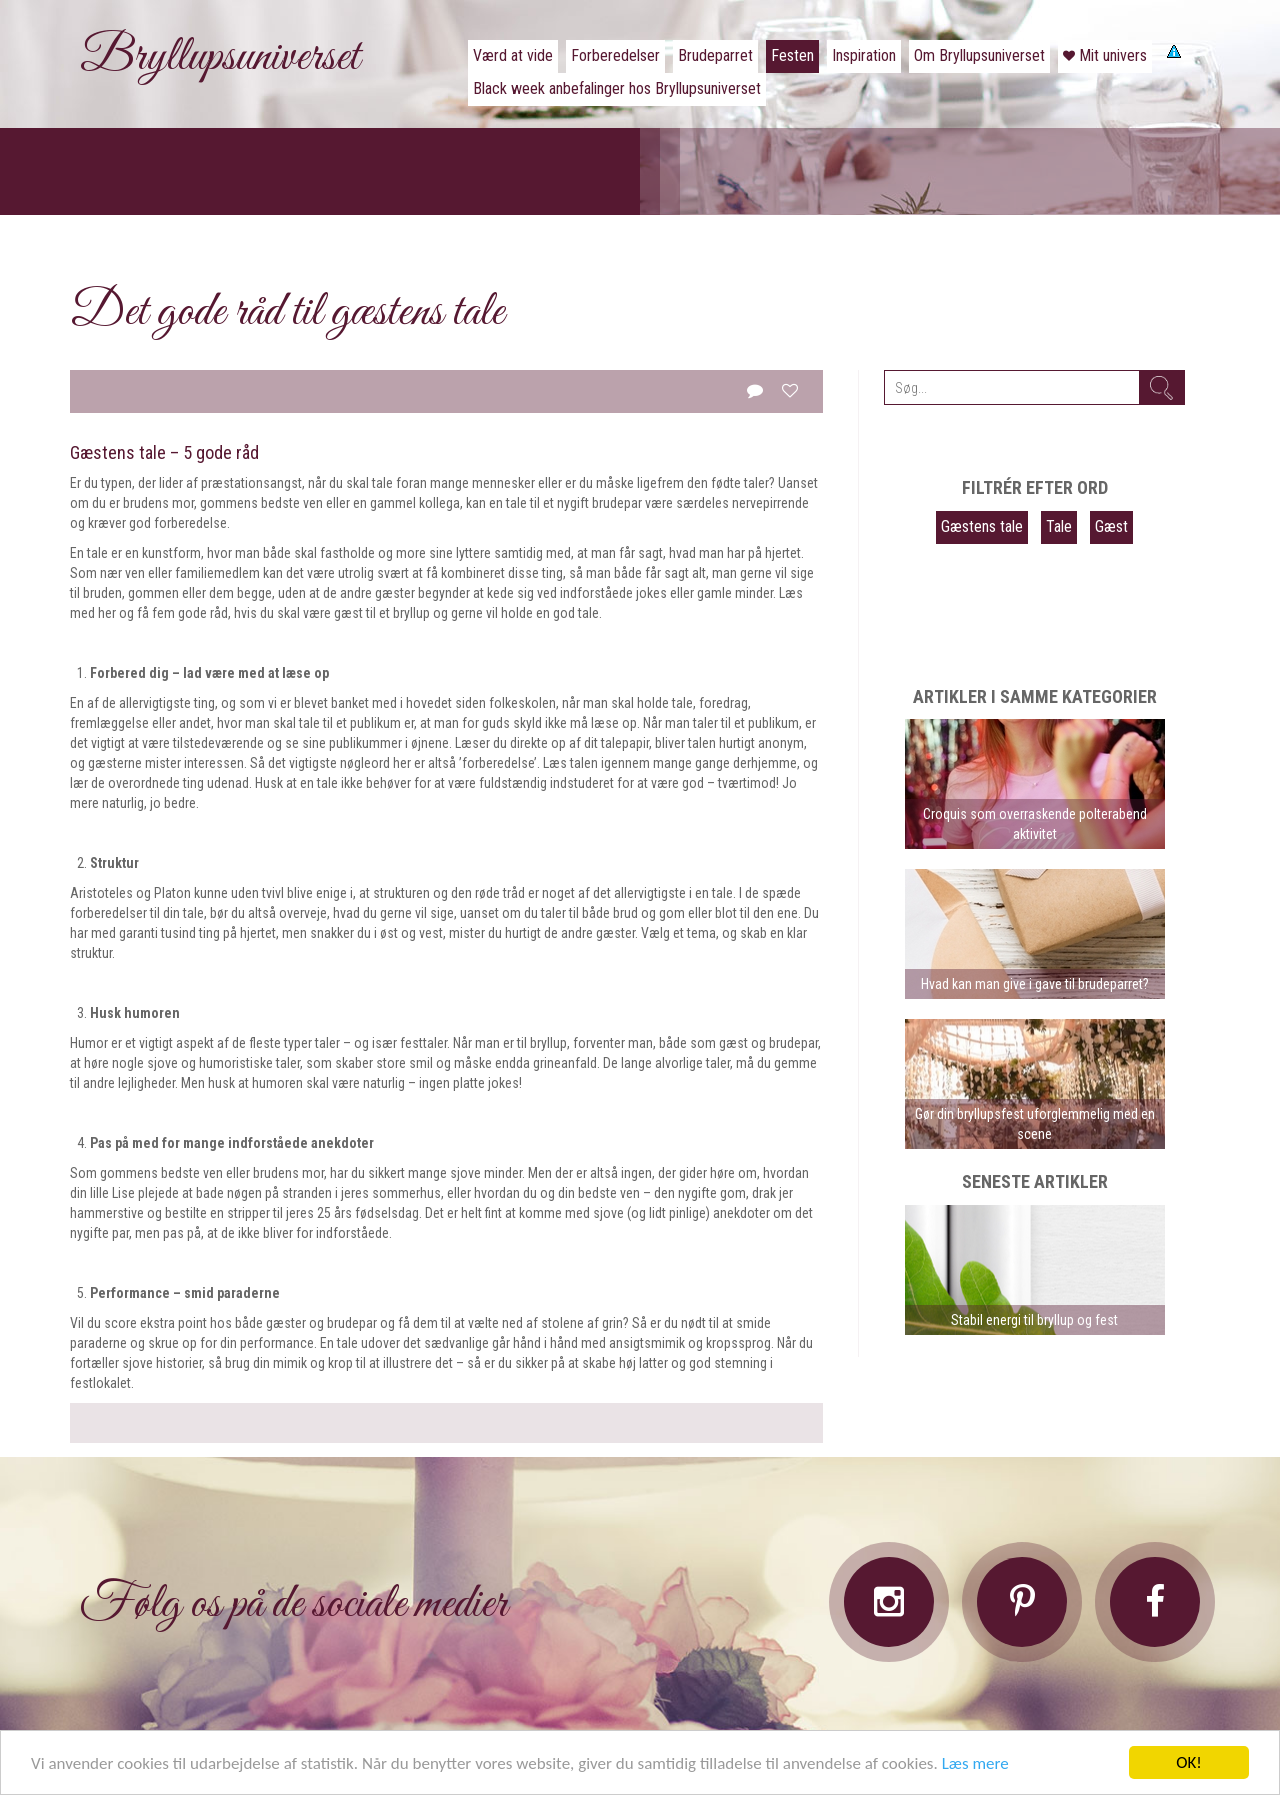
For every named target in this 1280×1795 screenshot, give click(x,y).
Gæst (1111, 526)
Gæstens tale (982, 526)
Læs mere (975, 1763)
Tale (1059, 526)
